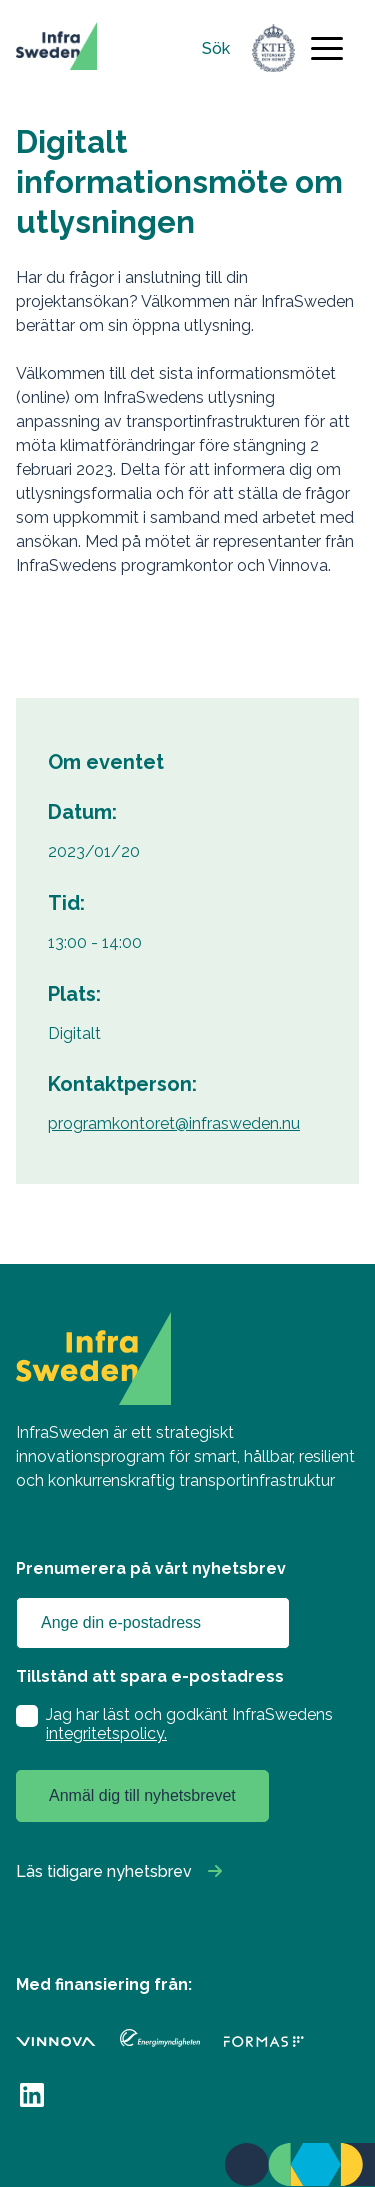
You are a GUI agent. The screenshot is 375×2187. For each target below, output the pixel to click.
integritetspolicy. (106, 1733)
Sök (216, 48)
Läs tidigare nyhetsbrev (104, 1871)
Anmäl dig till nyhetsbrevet (142, 1795)
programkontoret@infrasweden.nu (174, 1123)
